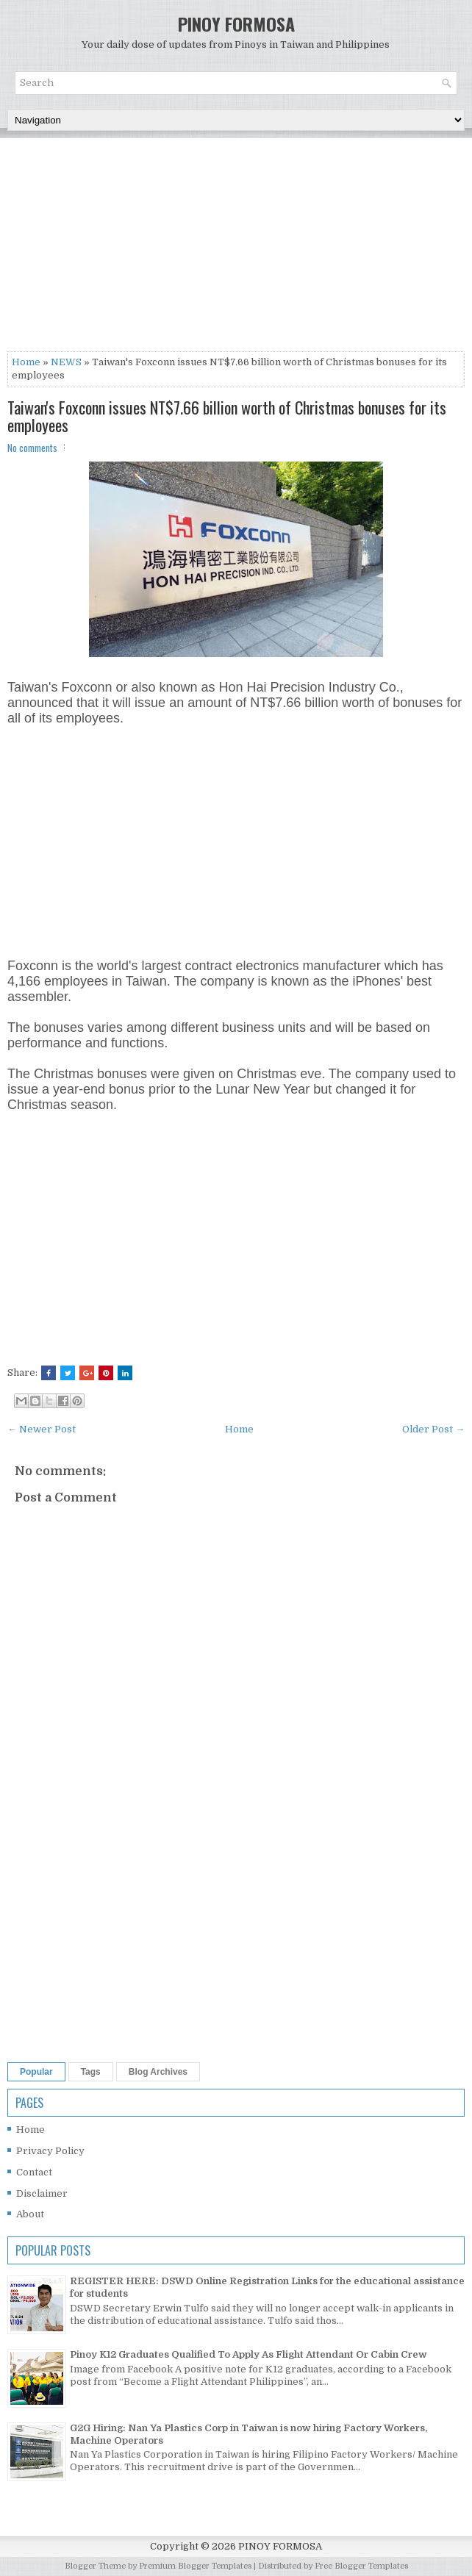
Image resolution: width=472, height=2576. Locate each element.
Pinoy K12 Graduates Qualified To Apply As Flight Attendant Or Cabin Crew (248, 2354)
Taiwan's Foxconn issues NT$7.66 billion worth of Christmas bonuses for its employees (226, 416)
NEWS (66, 361)
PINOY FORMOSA (236, 23)
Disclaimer (42, 2193)
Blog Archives (158, 2072)
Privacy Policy (50, 2150)
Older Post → (433, 1429)
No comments (32, 447)
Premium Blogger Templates (195, 2566)
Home (26, 361)
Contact (34, 2172)
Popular (36, 2072)
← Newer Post (41, 1429)
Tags (91, 2072)
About (30, 2214)
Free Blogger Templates (361, 2566)
